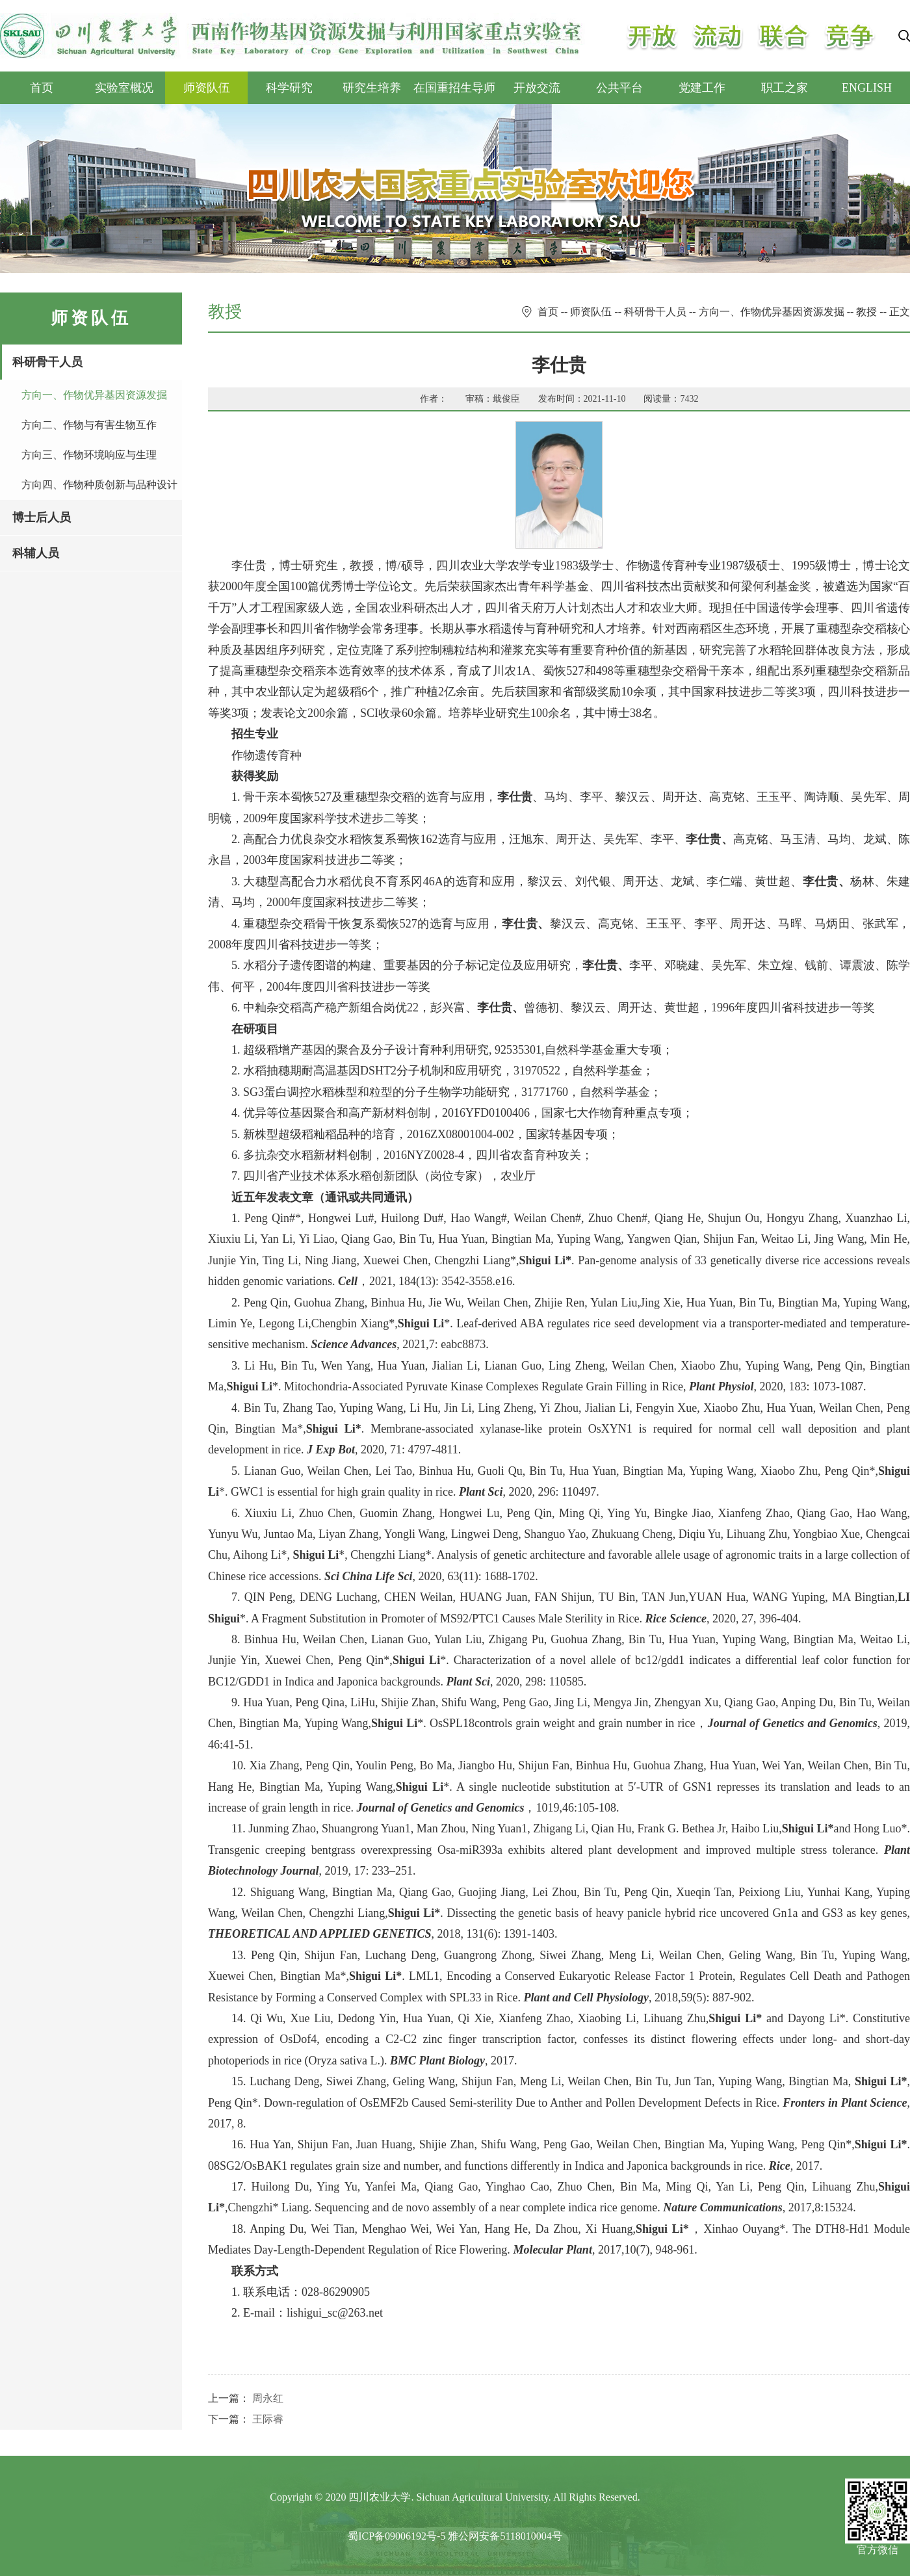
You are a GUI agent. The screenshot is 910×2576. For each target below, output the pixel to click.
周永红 (267, 2398)
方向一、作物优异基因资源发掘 (94, 394)
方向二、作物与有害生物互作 (89, 424)
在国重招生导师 (454, 87)
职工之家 (784, 87)
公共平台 (619, 87)
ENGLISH (867, 87)
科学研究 (289, 87)
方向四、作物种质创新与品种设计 (99, 484)
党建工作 (702, 87)
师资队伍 (206, 87)
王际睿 (267, 2419)
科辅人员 (35, 553)
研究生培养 (372, 87)
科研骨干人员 (47, 362)
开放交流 (537, 87)
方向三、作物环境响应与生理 (89, 454)
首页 (41, 87)
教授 (866, 311)
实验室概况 (124, 87)
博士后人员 (41, 517)
